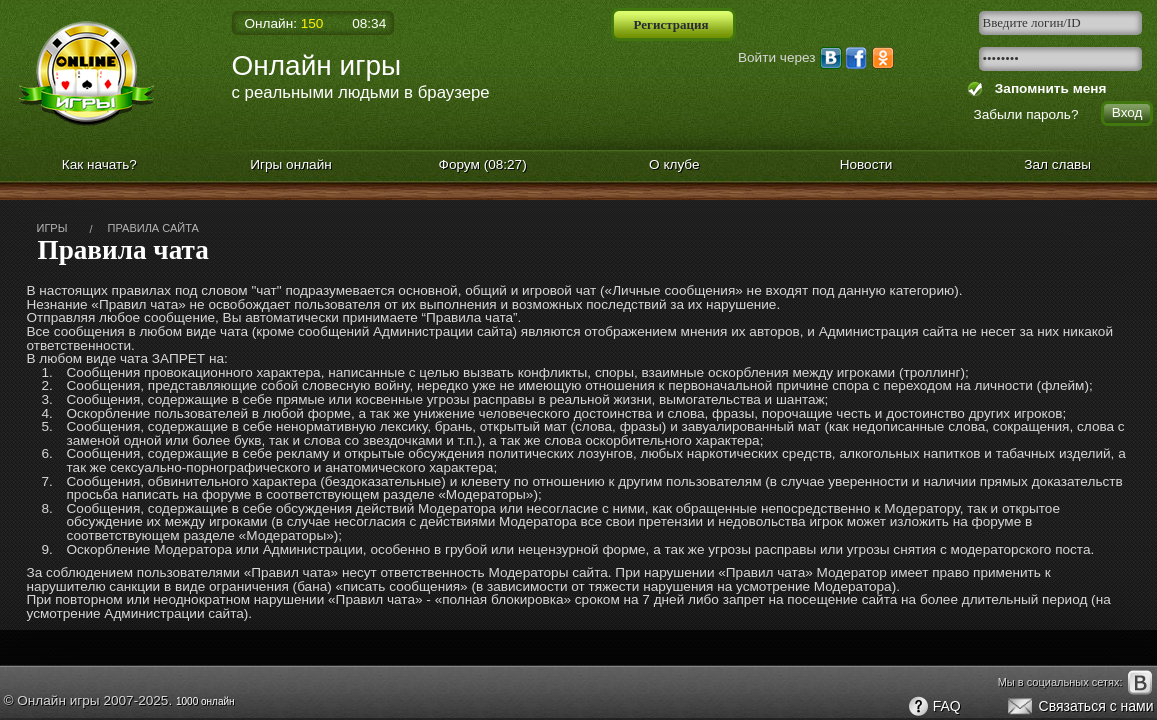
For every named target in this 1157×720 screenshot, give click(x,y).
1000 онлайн (205, 701)
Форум (483, 164)
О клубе (674, 164)
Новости (866, 164)
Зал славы (1057, 164)
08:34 (369, 23)
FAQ (934, 707)
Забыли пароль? (1026, 114)
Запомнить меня (1046, 88)
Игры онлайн (291, 164)
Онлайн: (284, 23)
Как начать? (99, 164)
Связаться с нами (1079, 707)
